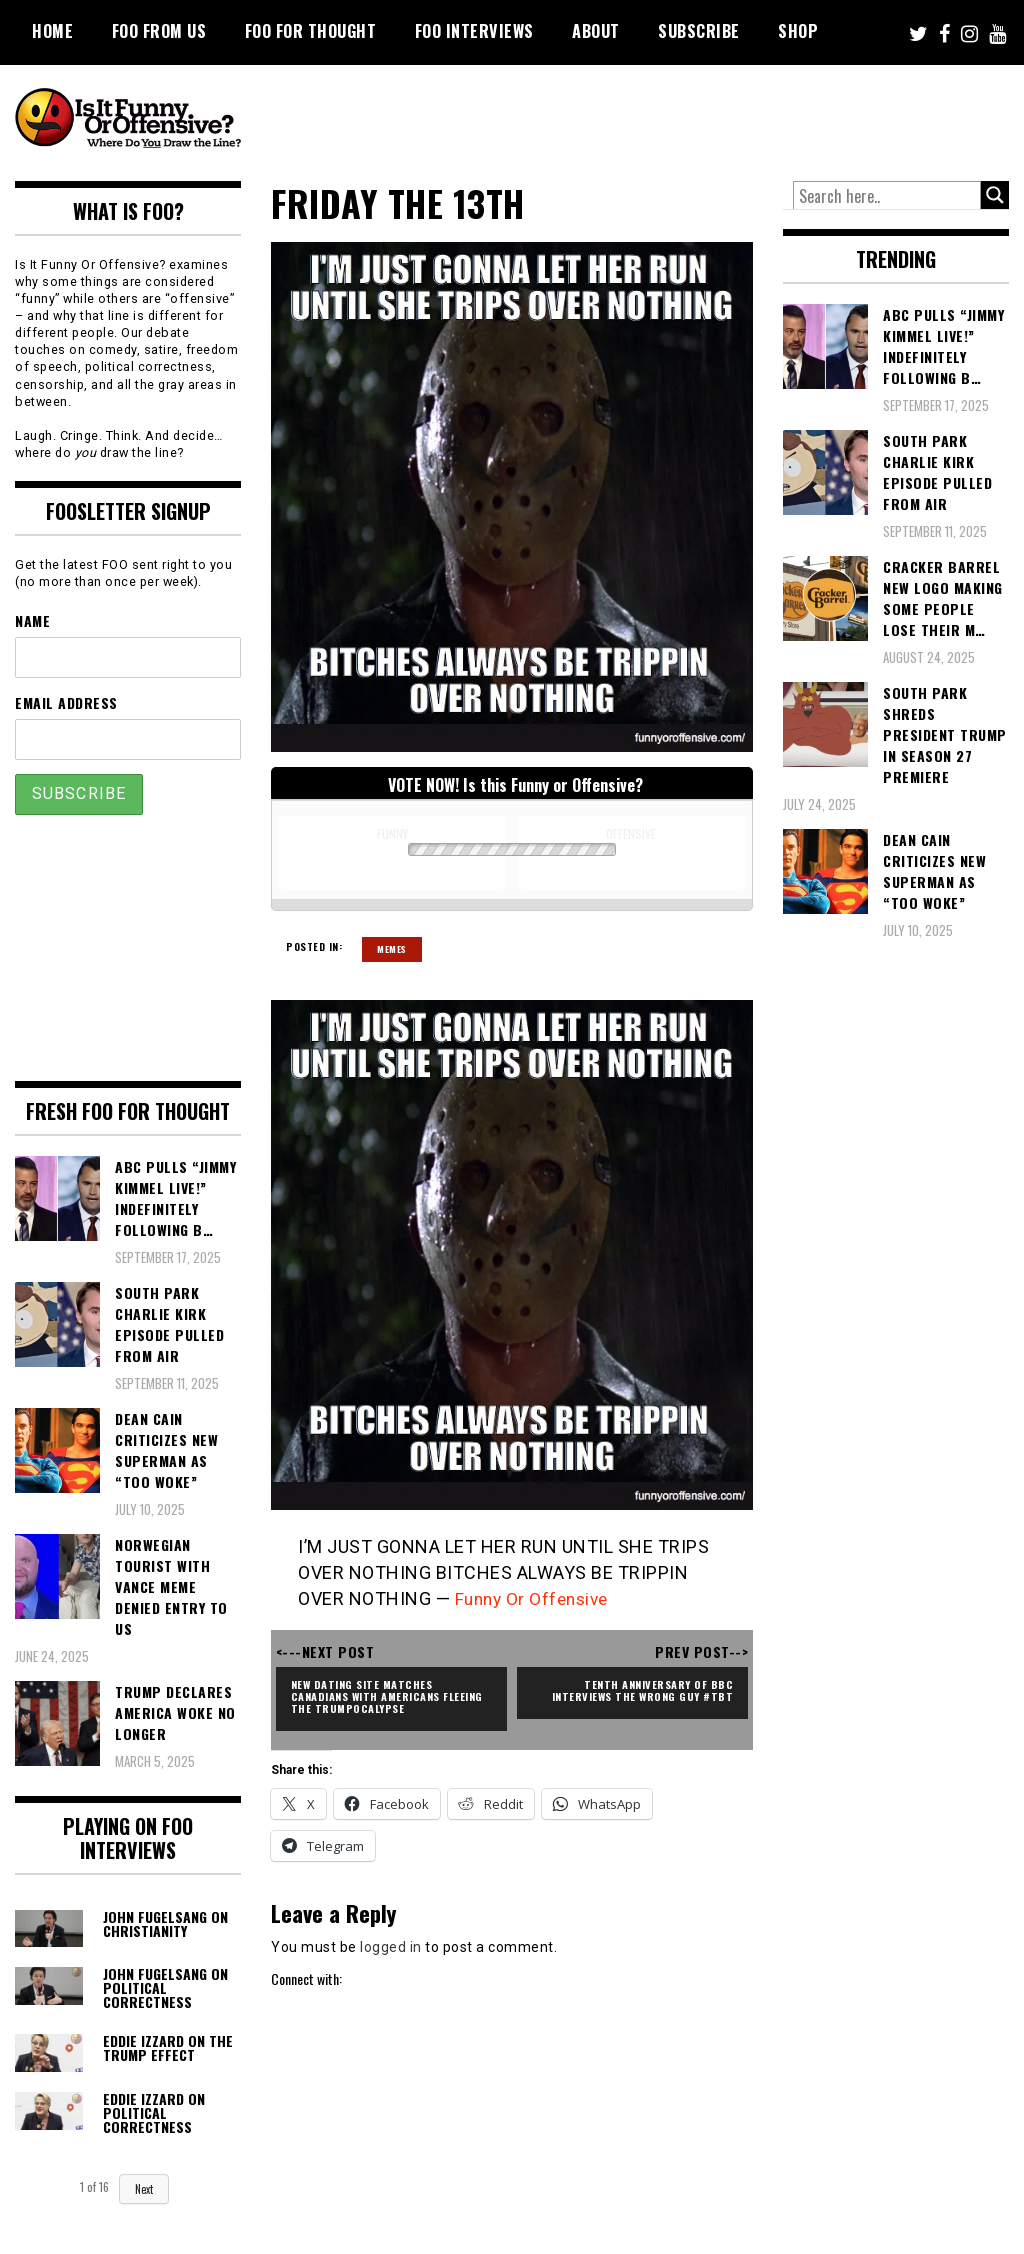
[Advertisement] (645, 120)
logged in (391, 1947)
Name (32, 620)
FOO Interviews (474, 31)
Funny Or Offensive (536, 1598)
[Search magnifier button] (995, 195)
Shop (798, 31)
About (596, 31)
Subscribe (699, 31)
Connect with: (306, 1978)
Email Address (66, 702)
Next (144, 2189)
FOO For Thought (311, 31)
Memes (392, 949)
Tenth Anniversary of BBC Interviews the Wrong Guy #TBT (637, 1689)
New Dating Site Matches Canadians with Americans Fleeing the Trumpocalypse (376, 1695)
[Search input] (887, 196)
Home (52, 31)
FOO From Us (159, 31)
